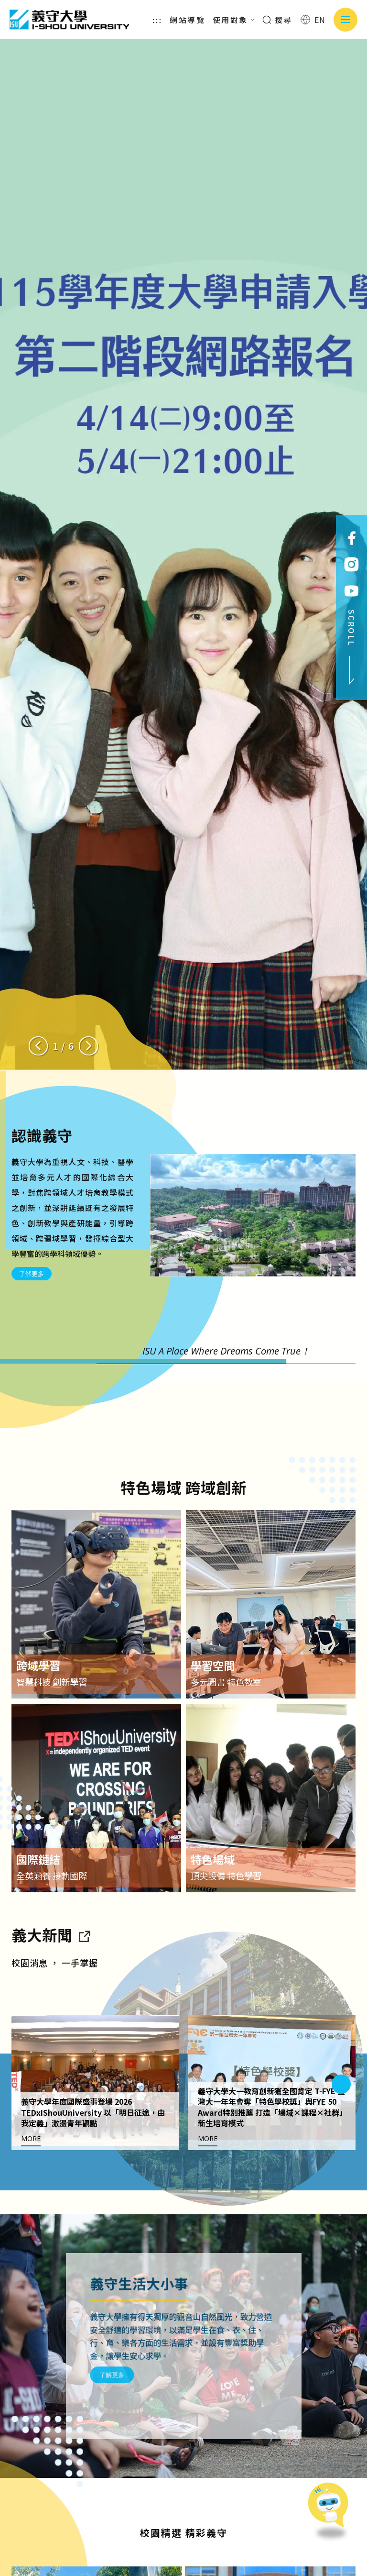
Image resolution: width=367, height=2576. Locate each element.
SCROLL (351, 647)
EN (313, 19)
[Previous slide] (38, 1045)
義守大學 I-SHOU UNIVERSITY (69, 20)
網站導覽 (187, 19)
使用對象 (234, 19)
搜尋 (277, 19)
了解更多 (31, 1273)
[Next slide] (88, 1045)
